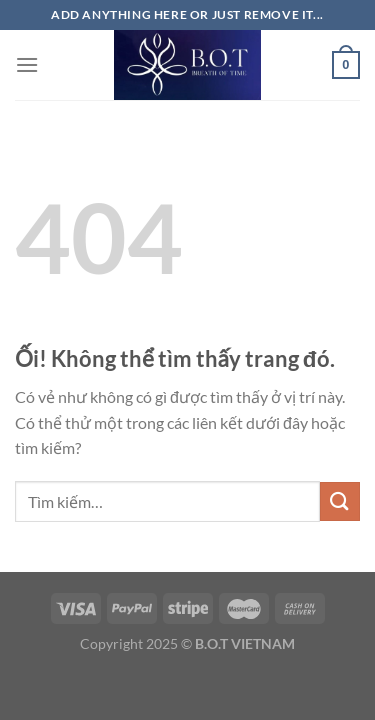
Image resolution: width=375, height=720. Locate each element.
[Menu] (27, 64)
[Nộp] (340, 501)
